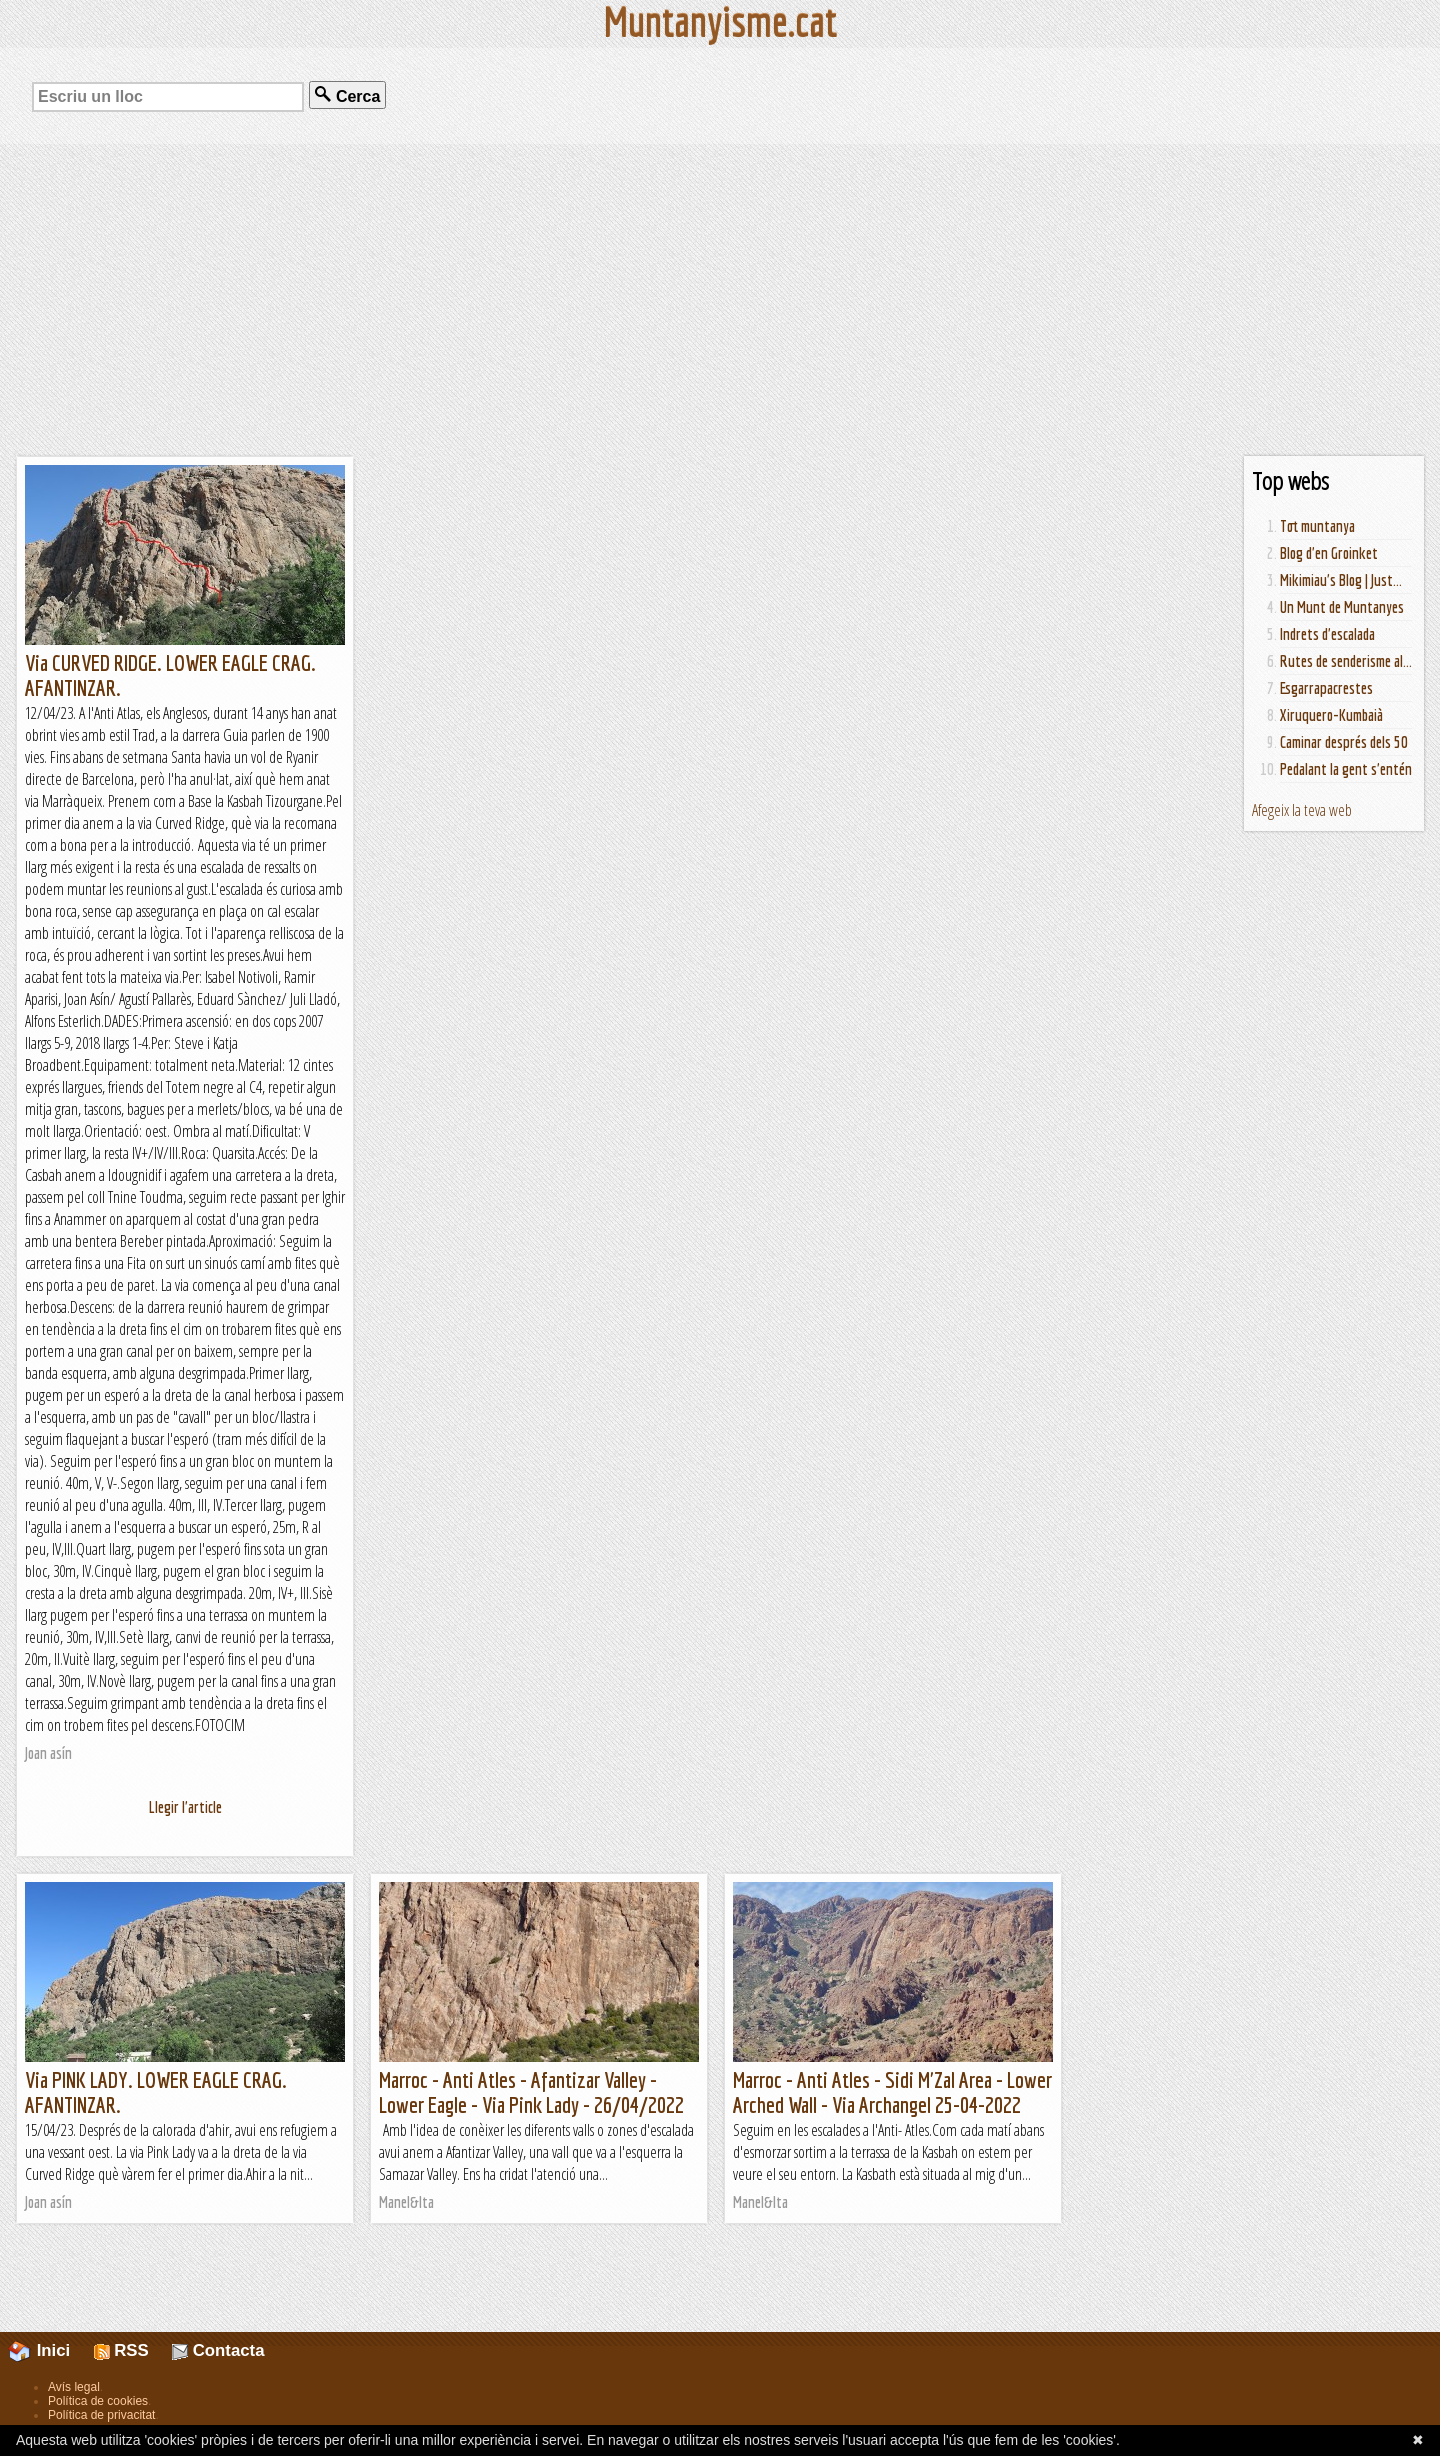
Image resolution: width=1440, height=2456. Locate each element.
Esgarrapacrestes (1326, 688)
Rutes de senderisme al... (1346, 661)
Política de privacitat (101, 2415)
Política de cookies (98, 2401)
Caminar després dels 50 (1344, 742)
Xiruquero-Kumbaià (1331, 715)
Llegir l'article (185, 1807)
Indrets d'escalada (1327, 634)
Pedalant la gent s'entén (1346, 769)
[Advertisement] (720, 300)
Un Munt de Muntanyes (1342, 607)
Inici (51, 2350)
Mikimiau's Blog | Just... (1341, 580)
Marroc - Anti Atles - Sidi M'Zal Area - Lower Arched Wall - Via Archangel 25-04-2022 (892, 2092)
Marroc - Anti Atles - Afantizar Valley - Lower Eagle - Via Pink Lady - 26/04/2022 (531, 2092)
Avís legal (74, 2387)
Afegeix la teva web (1302, 810)
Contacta (218, 2350)
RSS (121, 2350)
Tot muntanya (1317, 526)
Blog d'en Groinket (1329, 553)
